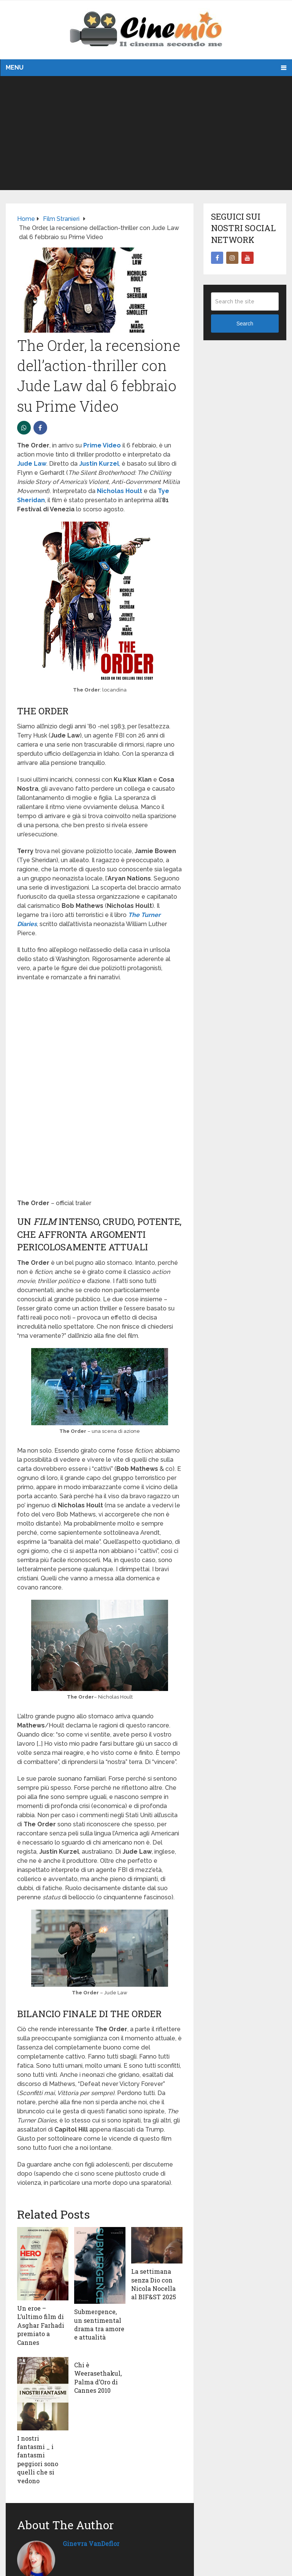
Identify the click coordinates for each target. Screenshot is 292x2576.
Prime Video (102, 445)
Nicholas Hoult (120, 491)
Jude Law (31, 463)
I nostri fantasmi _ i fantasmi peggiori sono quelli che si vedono (37, 2459)
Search (244, 323)
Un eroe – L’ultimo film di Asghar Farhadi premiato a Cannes (40, 2325)
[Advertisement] (146, 133)
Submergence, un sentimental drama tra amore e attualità (99, 2324)
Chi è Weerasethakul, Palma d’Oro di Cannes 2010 (98, 2377)
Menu (15, 67)
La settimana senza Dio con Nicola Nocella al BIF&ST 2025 (153, 2284)
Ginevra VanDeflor (91, 2543)
